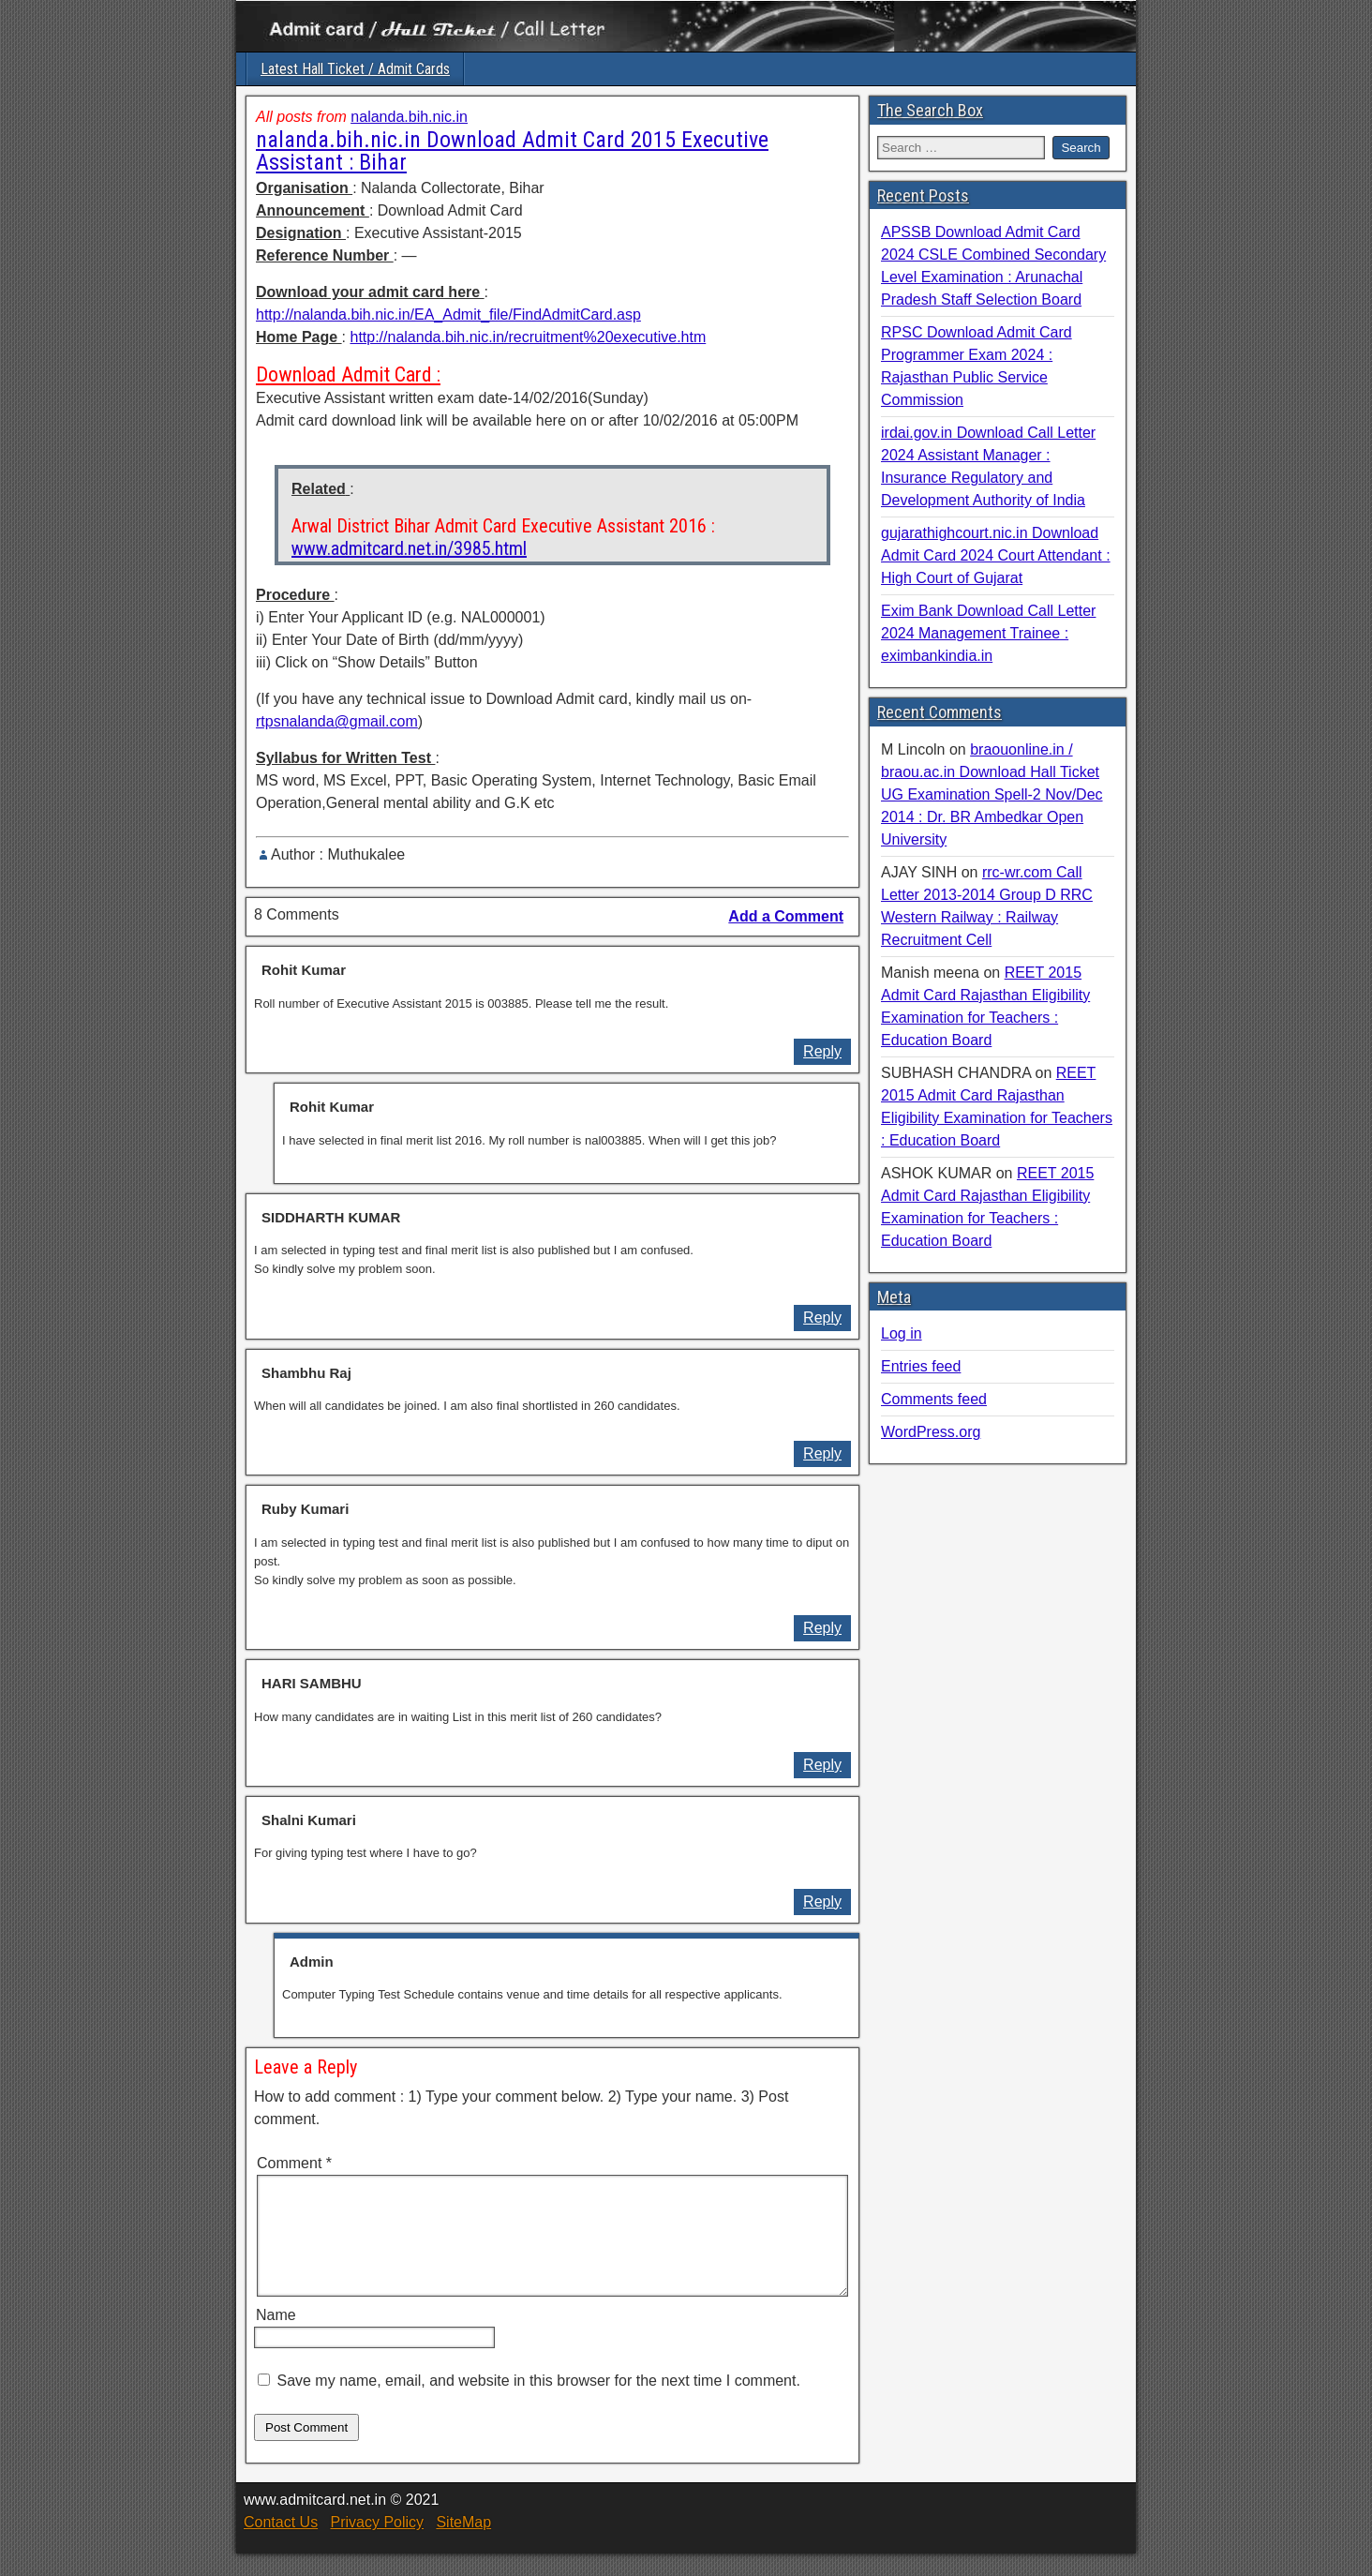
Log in (901, 1333)
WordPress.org (930, 1432)
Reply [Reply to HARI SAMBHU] (822, 1765)
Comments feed (934, 1399)
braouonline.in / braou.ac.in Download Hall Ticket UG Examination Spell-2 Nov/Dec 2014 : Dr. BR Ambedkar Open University (992, 794)
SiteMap (463, 2545)
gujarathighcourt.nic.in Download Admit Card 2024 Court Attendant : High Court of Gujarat (996, 555)
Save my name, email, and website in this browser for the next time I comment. (537, 2403)
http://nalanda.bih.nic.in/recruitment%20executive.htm (528, 337)
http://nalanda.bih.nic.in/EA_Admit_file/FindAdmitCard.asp (448, 314)
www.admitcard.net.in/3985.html (409, 548)
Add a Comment (785, 916)
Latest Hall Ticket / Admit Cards (355, 69)
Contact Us (281, 2545)
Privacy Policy (377, 2545)
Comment (294, 2163)
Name (276, 2337)
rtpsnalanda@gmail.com (337, 721)
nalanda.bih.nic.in (409, 117)
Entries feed (921, 1366)
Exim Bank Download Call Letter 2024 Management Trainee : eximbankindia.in (988, 633)
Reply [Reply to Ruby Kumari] (822, 1628)
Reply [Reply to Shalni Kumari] (822, 1902)
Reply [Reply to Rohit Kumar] (822, 1051)
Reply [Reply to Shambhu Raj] (822, 1453)
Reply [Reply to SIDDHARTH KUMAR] (822, 1317)
